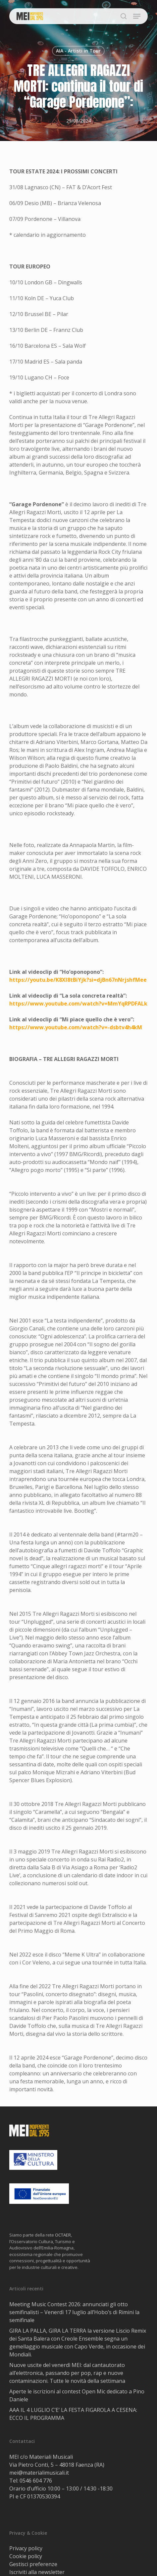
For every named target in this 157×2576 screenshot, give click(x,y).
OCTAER (63, 2235)
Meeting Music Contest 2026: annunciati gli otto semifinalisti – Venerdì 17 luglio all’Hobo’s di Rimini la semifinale (74, 2312)
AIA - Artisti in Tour (78, 51)
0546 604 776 (36, 2480)
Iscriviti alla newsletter (37, 2572)
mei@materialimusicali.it (39, 2472)
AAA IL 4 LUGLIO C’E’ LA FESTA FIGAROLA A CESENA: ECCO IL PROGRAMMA (73, 2413)
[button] (136, 16)
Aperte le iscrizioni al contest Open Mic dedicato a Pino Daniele (76, 2395)
